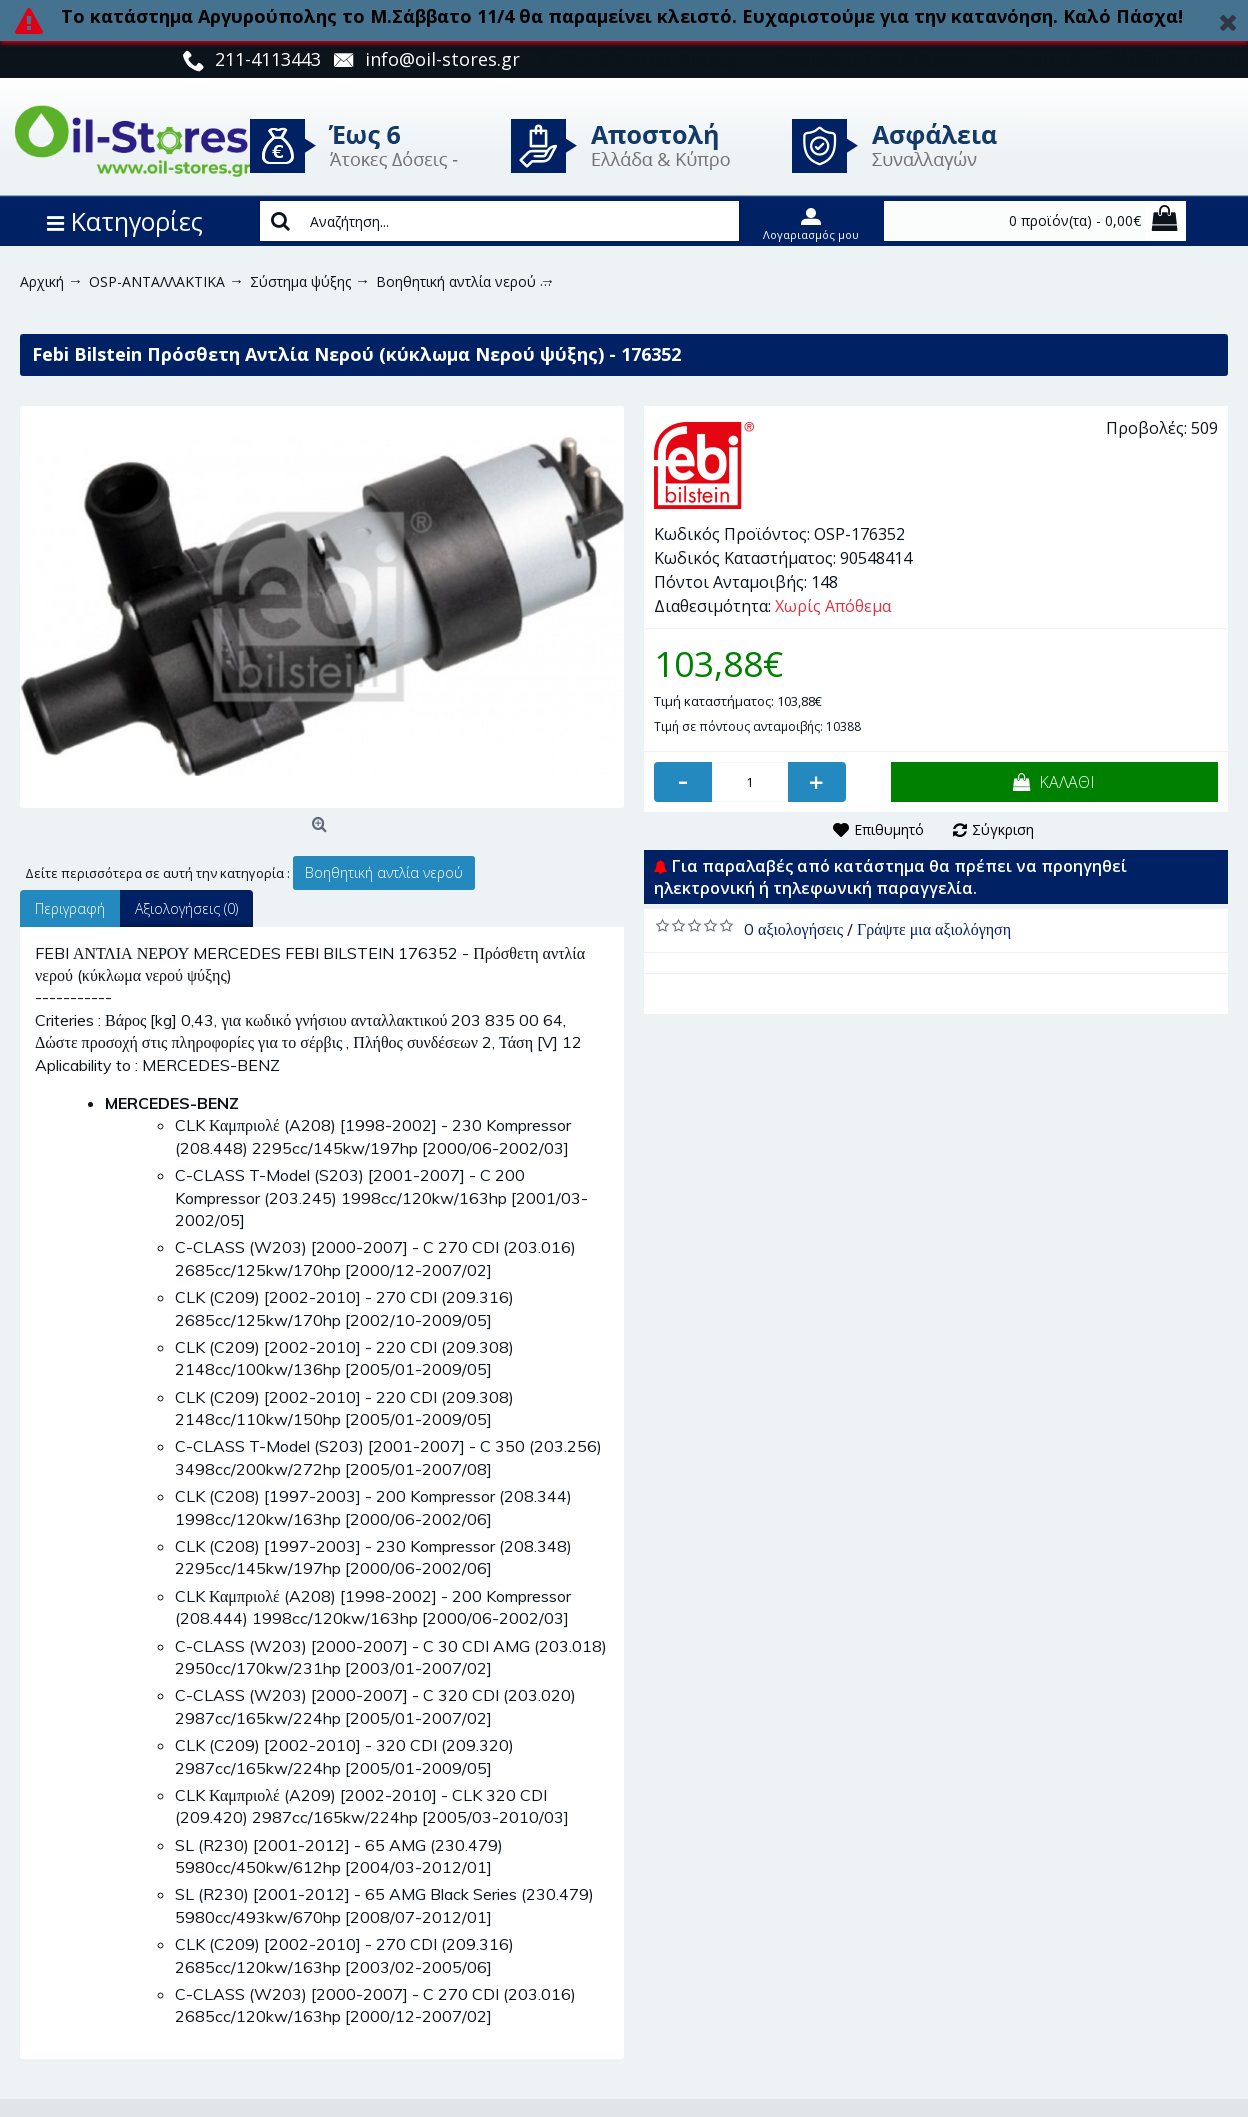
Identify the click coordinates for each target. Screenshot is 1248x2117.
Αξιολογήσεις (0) (186, 908)
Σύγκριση (1003, 829)
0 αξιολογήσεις (793, 929)
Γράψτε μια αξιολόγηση (934, 929)
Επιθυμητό (889, 829)
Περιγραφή (70, 908)
